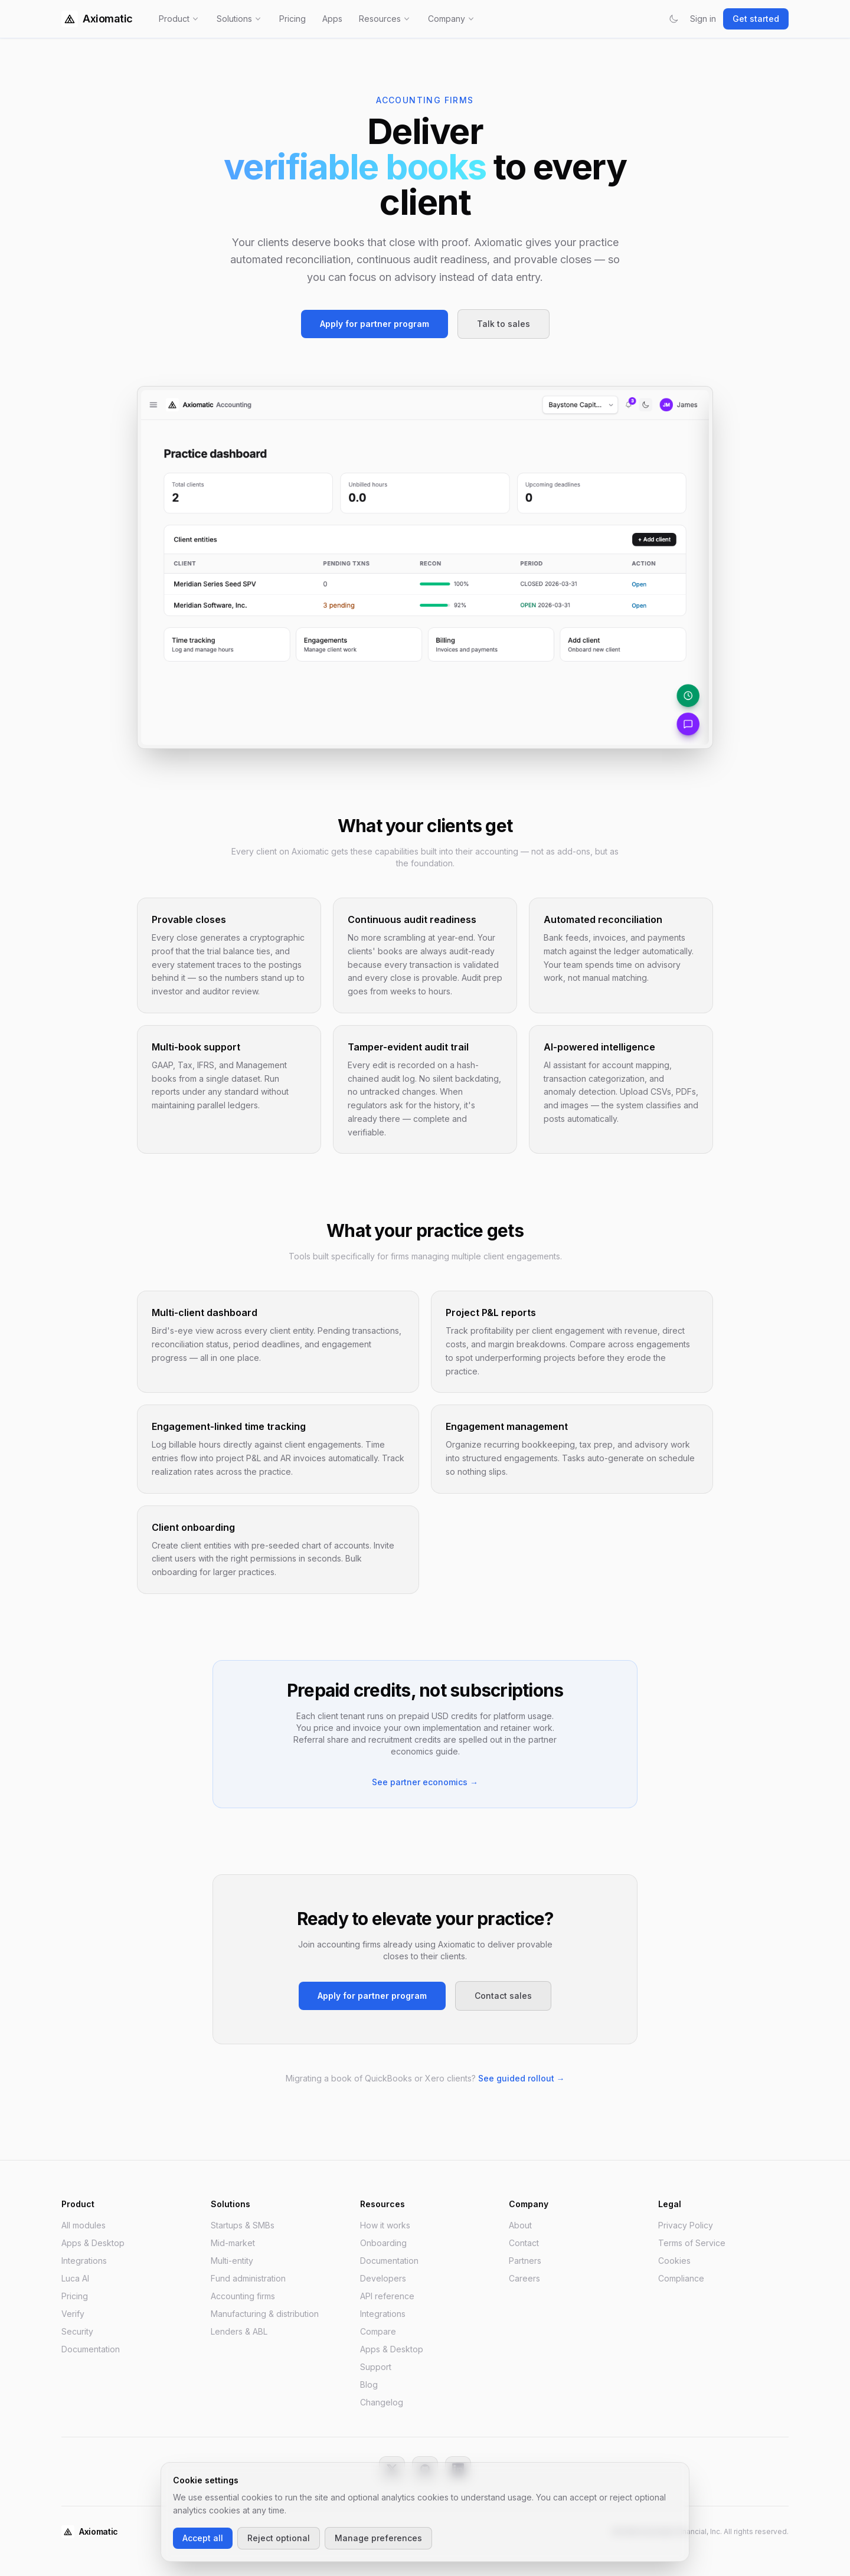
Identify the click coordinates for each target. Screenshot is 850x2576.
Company (452, 19)
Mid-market (233, 2243)
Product (179, 19)
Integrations (84, 2261)
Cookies (674, 2261)
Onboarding (383, 2243)
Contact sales (503, 1996)
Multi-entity (232, 2261)
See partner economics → (425, 1782)
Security (77, 2331)
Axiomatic (97, 19)
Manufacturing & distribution (265, 2314)
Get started (756, 19)
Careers (524, 2278)
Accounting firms (243, 2296)
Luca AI (75, 2278)
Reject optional (278, 2538)
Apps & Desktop (93, 2243)
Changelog (381, 2402)
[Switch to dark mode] (673, 18)
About (520, 2225)
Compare (378, 2331)
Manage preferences (378, 2538)
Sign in (703, 19)
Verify (72, 2314)
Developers (383, 2278)
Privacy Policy (685, 2225)
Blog (369, 2384)
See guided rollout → (521, 2078)
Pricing (292, 19)
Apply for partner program (374, 324)
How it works (385, 2225)
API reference (387, 2296)
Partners (525, 2261)
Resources (385, 19)
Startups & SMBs (242, 2225)
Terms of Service (691, 2243)
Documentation (90, 2349)
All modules (83, 2225)
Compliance (681, 2278)
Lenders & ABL (239, 2331)
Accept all (202, 2538)
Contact (524, 2243)
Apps (332, 19)
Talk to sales (503, 324)
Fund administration (248, 2278)
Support (375, 2367)
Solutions (240, 19)
